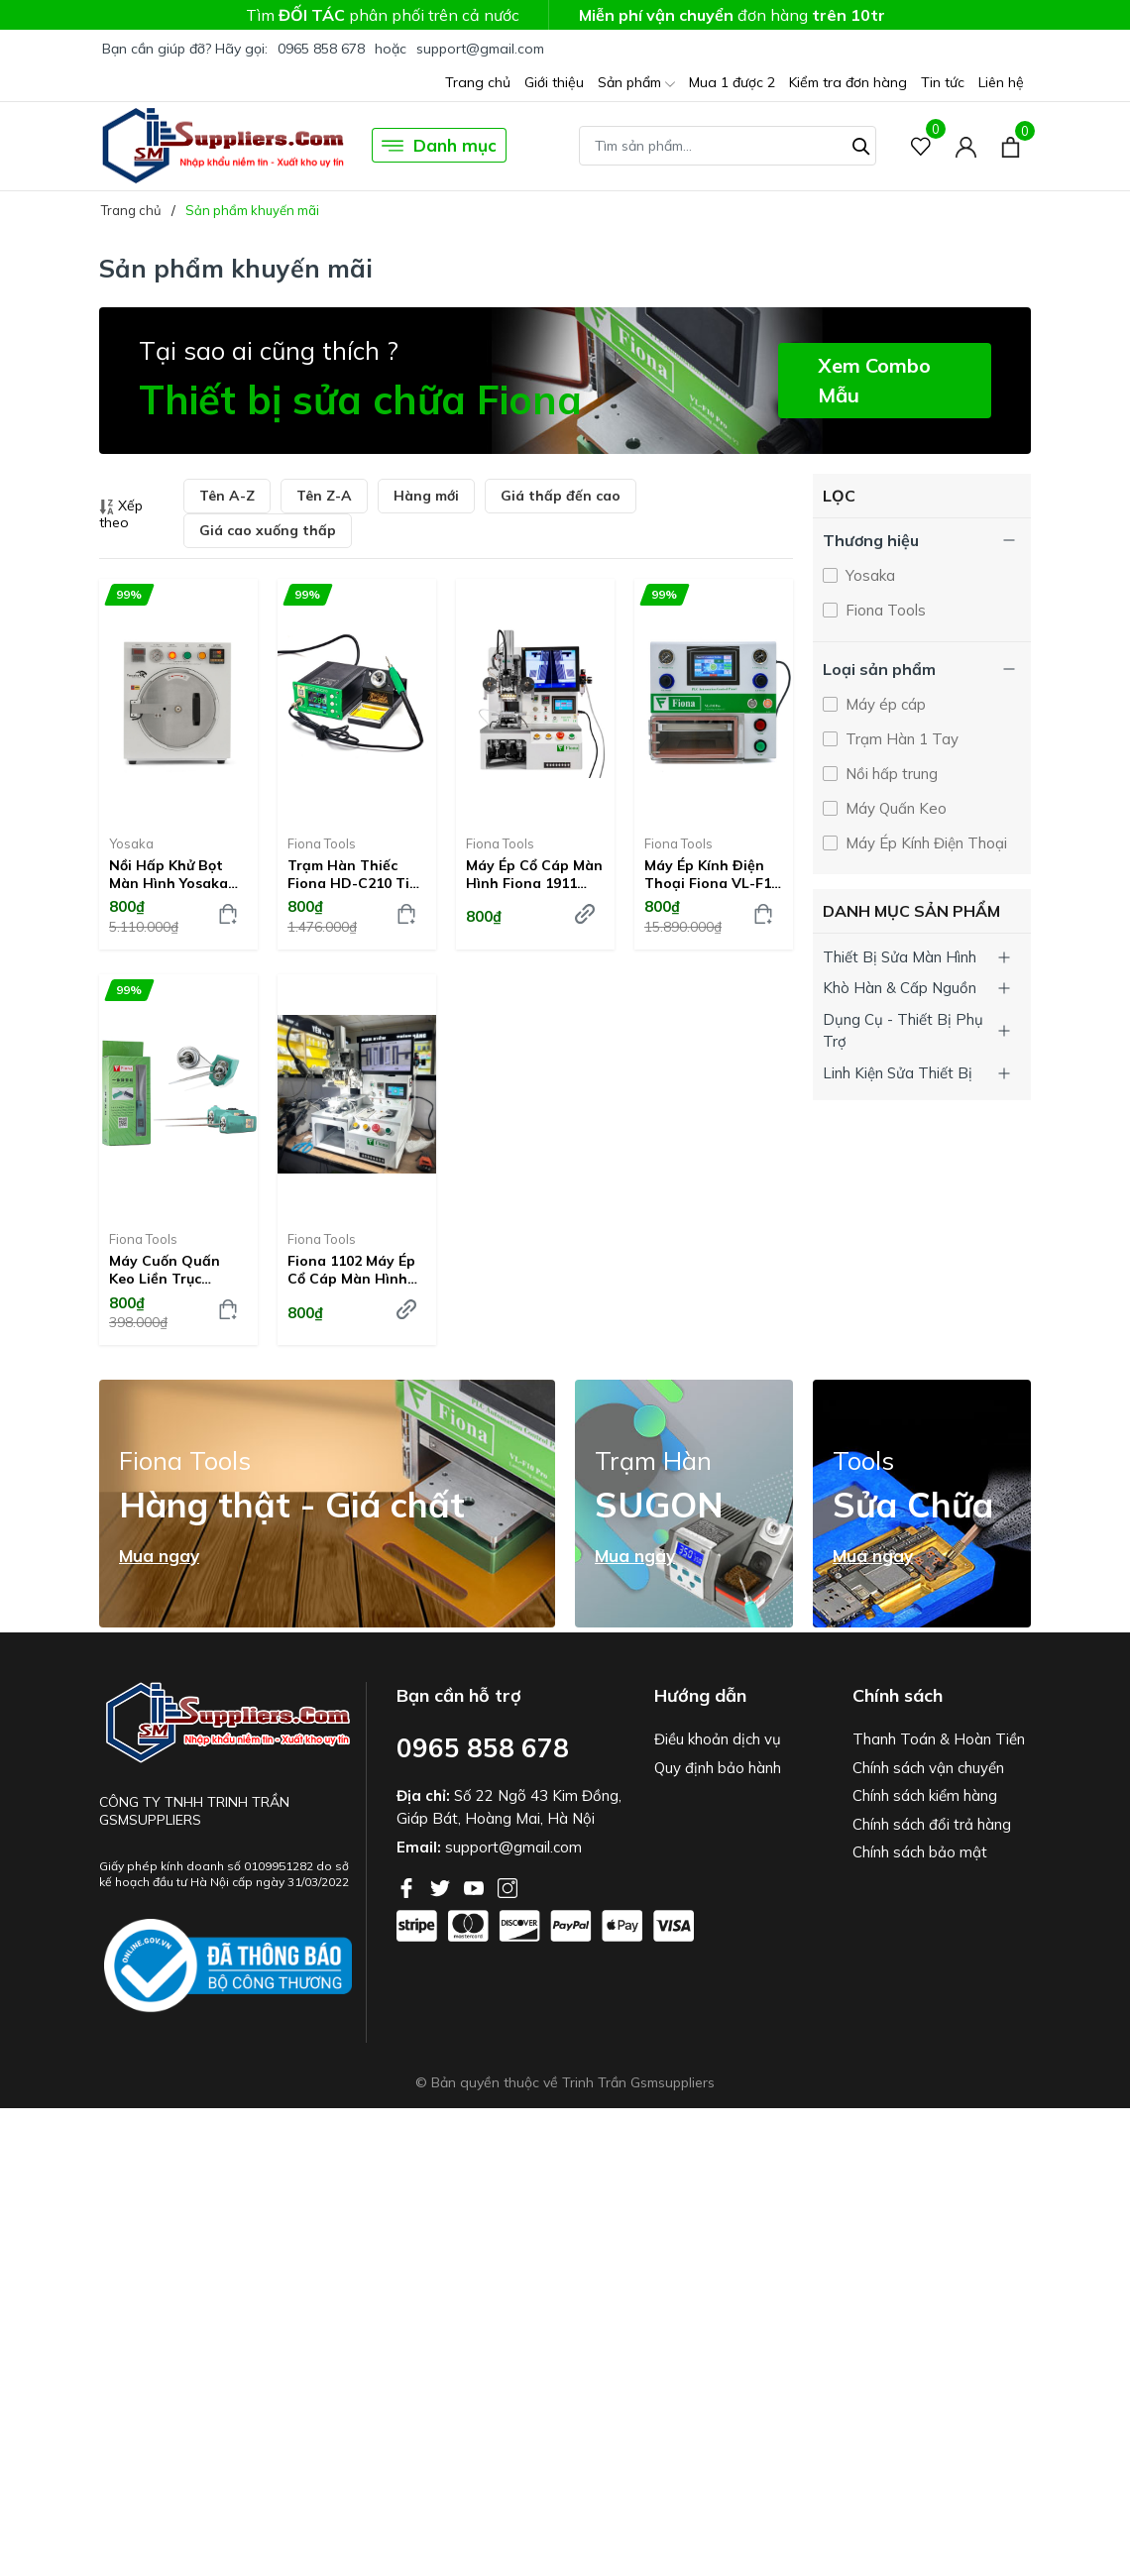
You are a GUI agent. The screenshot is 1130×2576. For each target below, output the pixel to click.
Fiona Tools (321, 843)
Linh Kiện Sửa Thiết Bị (897, 1073)
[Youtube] (476, 1886)
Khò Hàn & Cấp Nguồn (899, 987)
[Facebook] (408, 1886)
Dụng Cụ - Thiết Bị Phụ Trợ (903, 1031)
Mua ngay (159, 1556)
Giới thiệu (554, 82)
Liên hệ (1001, 82)
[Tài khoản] (966, 145)
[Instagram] (507, 1886)
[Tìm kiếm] (861, 144)
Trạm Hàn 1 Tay (900, 738)
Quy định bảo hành (717, 1767)
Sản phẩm (636, 83)
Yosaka (131, 843)
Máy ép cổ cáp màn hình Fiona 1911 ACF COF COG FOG (534, 874)
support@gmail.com (480, 48)
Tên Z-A (324, 495)
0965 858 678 (321, 48)
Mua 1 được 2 (732, 82)
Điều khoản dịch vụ (717, 1739)
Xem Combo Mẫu (874, 380)
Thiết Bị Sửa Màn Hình (899, 957)
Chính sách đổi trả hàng (931, 1824)
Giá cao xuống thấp (267, 530)
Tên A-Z (227, 495)
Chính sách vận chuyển (928, 1767)
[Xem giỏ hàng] (1010, 145)
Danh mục (439, 146)
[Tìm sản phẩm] (727, 146)
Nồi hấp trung (890, 773)
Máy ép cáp (884, 704)
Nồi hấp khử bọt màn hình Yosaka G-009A (168, 874)
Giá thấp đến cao (561, 495)
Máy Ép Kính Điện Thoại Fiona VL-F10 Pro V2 (711, 874)
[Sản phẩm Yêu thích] (921, 145)
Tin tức (942, 82)
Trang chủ (477, 82)
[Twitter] (442, 1886)
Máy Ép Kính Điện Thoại (924, 843)
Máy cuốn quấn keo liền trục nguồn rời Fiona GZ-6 (166, 1270)
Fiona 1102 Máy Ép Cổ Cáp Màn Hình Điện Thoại (351, 1270)
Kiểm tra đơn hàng (848, 82)
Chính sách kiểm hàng (924, 1795)
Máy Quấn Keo (894, 808)
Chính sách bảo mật (919, 1852)
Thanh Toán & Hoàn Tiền (938, 1739)
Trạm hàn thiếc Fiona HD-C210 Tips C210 (356, 874)
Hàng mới (426, 495)
